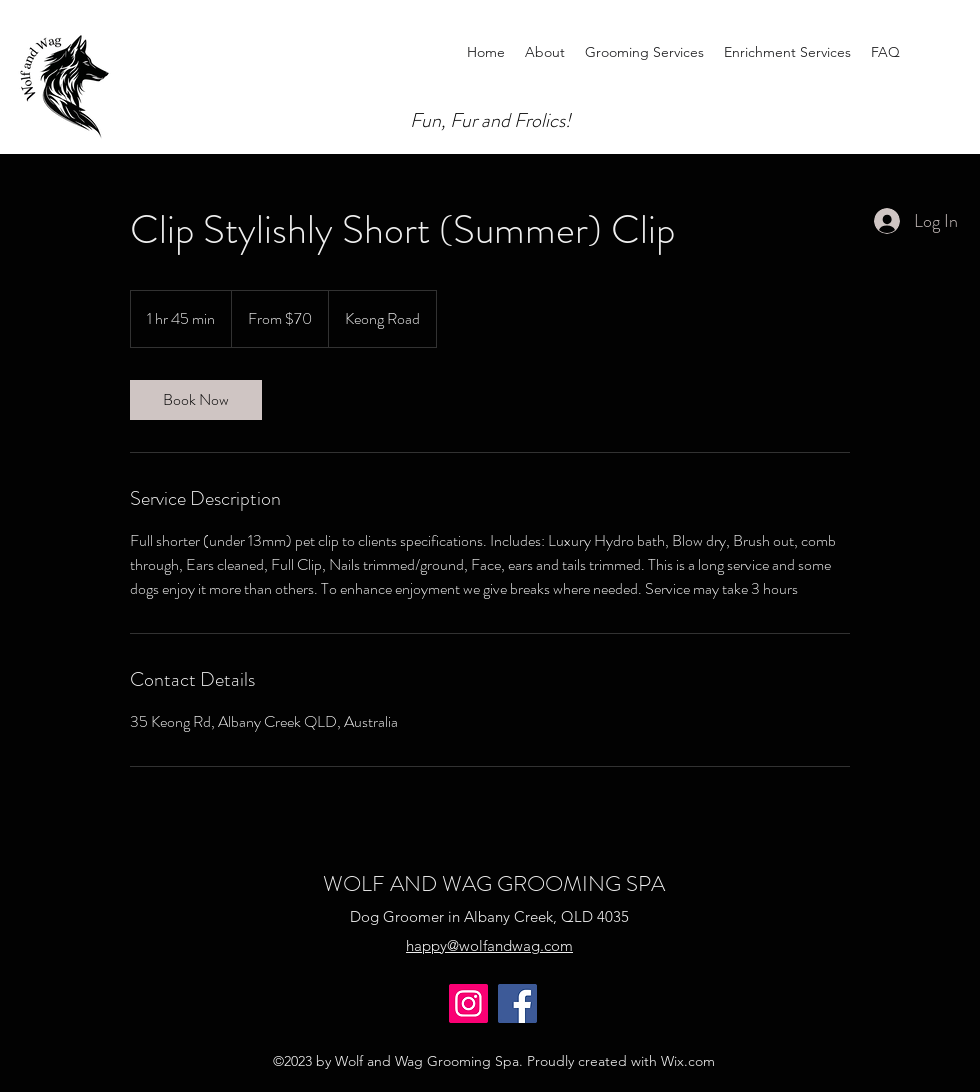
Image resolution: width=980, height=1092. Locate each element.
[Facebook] (517, 1003)
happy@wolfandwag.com (489, 945)
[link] (196, 400)
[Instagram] (468, 1003)
